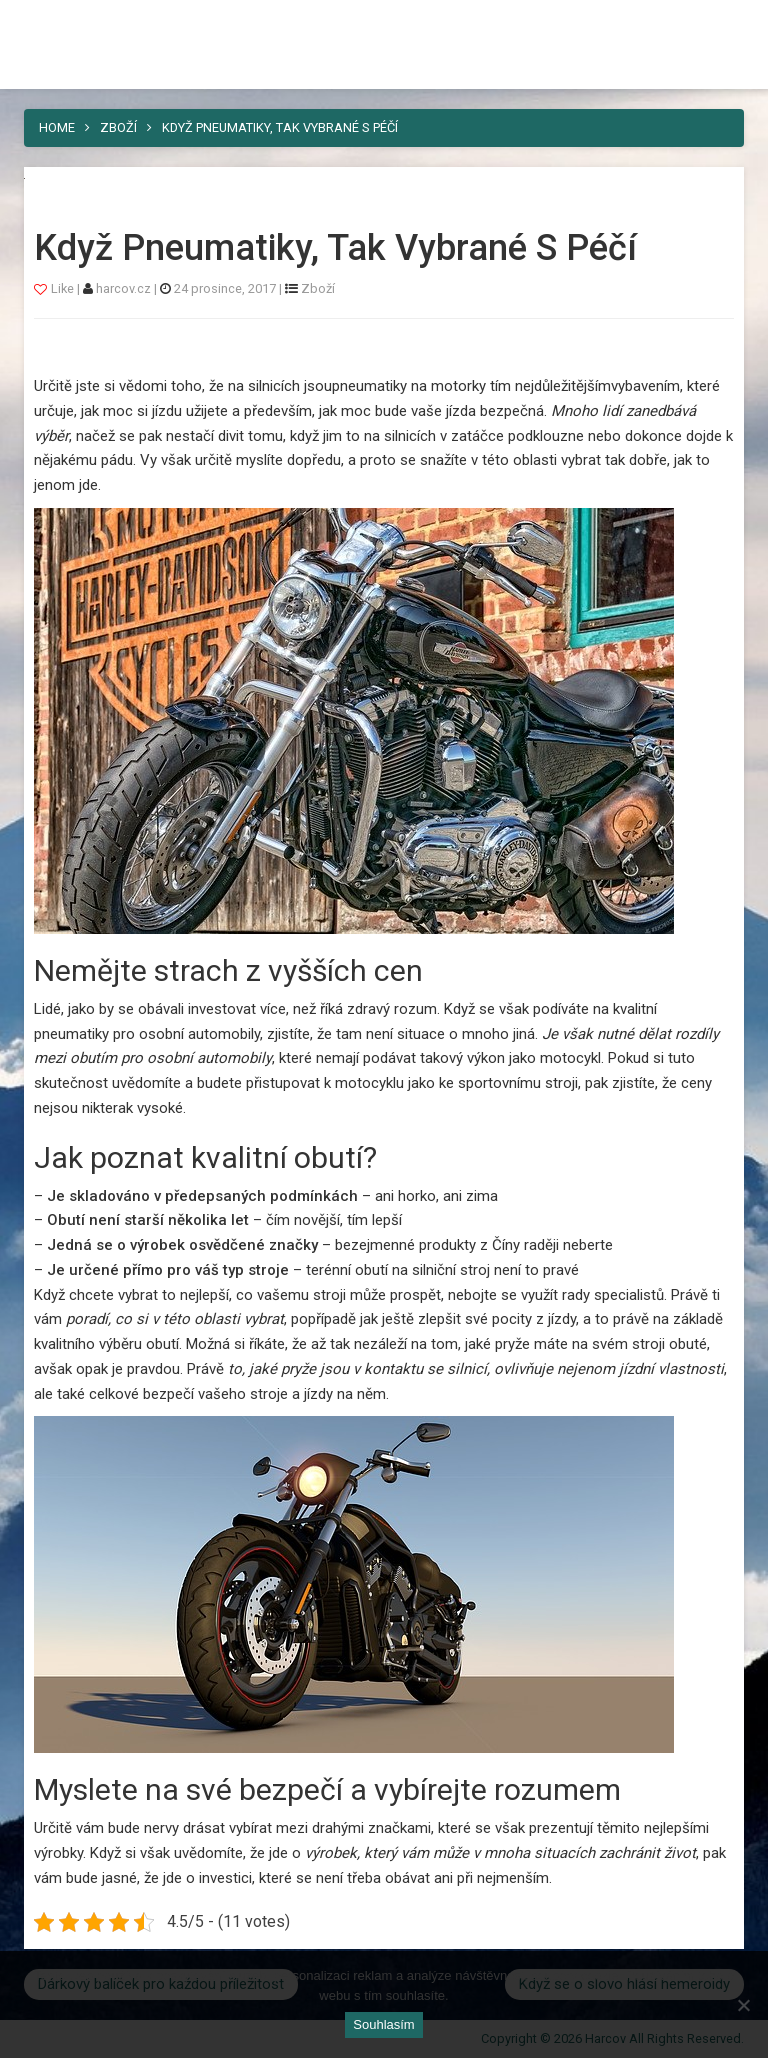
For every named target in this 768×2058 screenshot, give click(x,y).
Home (57, 127)
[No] (743, 2005)
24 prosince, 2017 (225, 288)
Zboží (118, 127)
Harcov (384, 23)
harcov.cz (125, 288)
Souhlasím (383, 2024)
